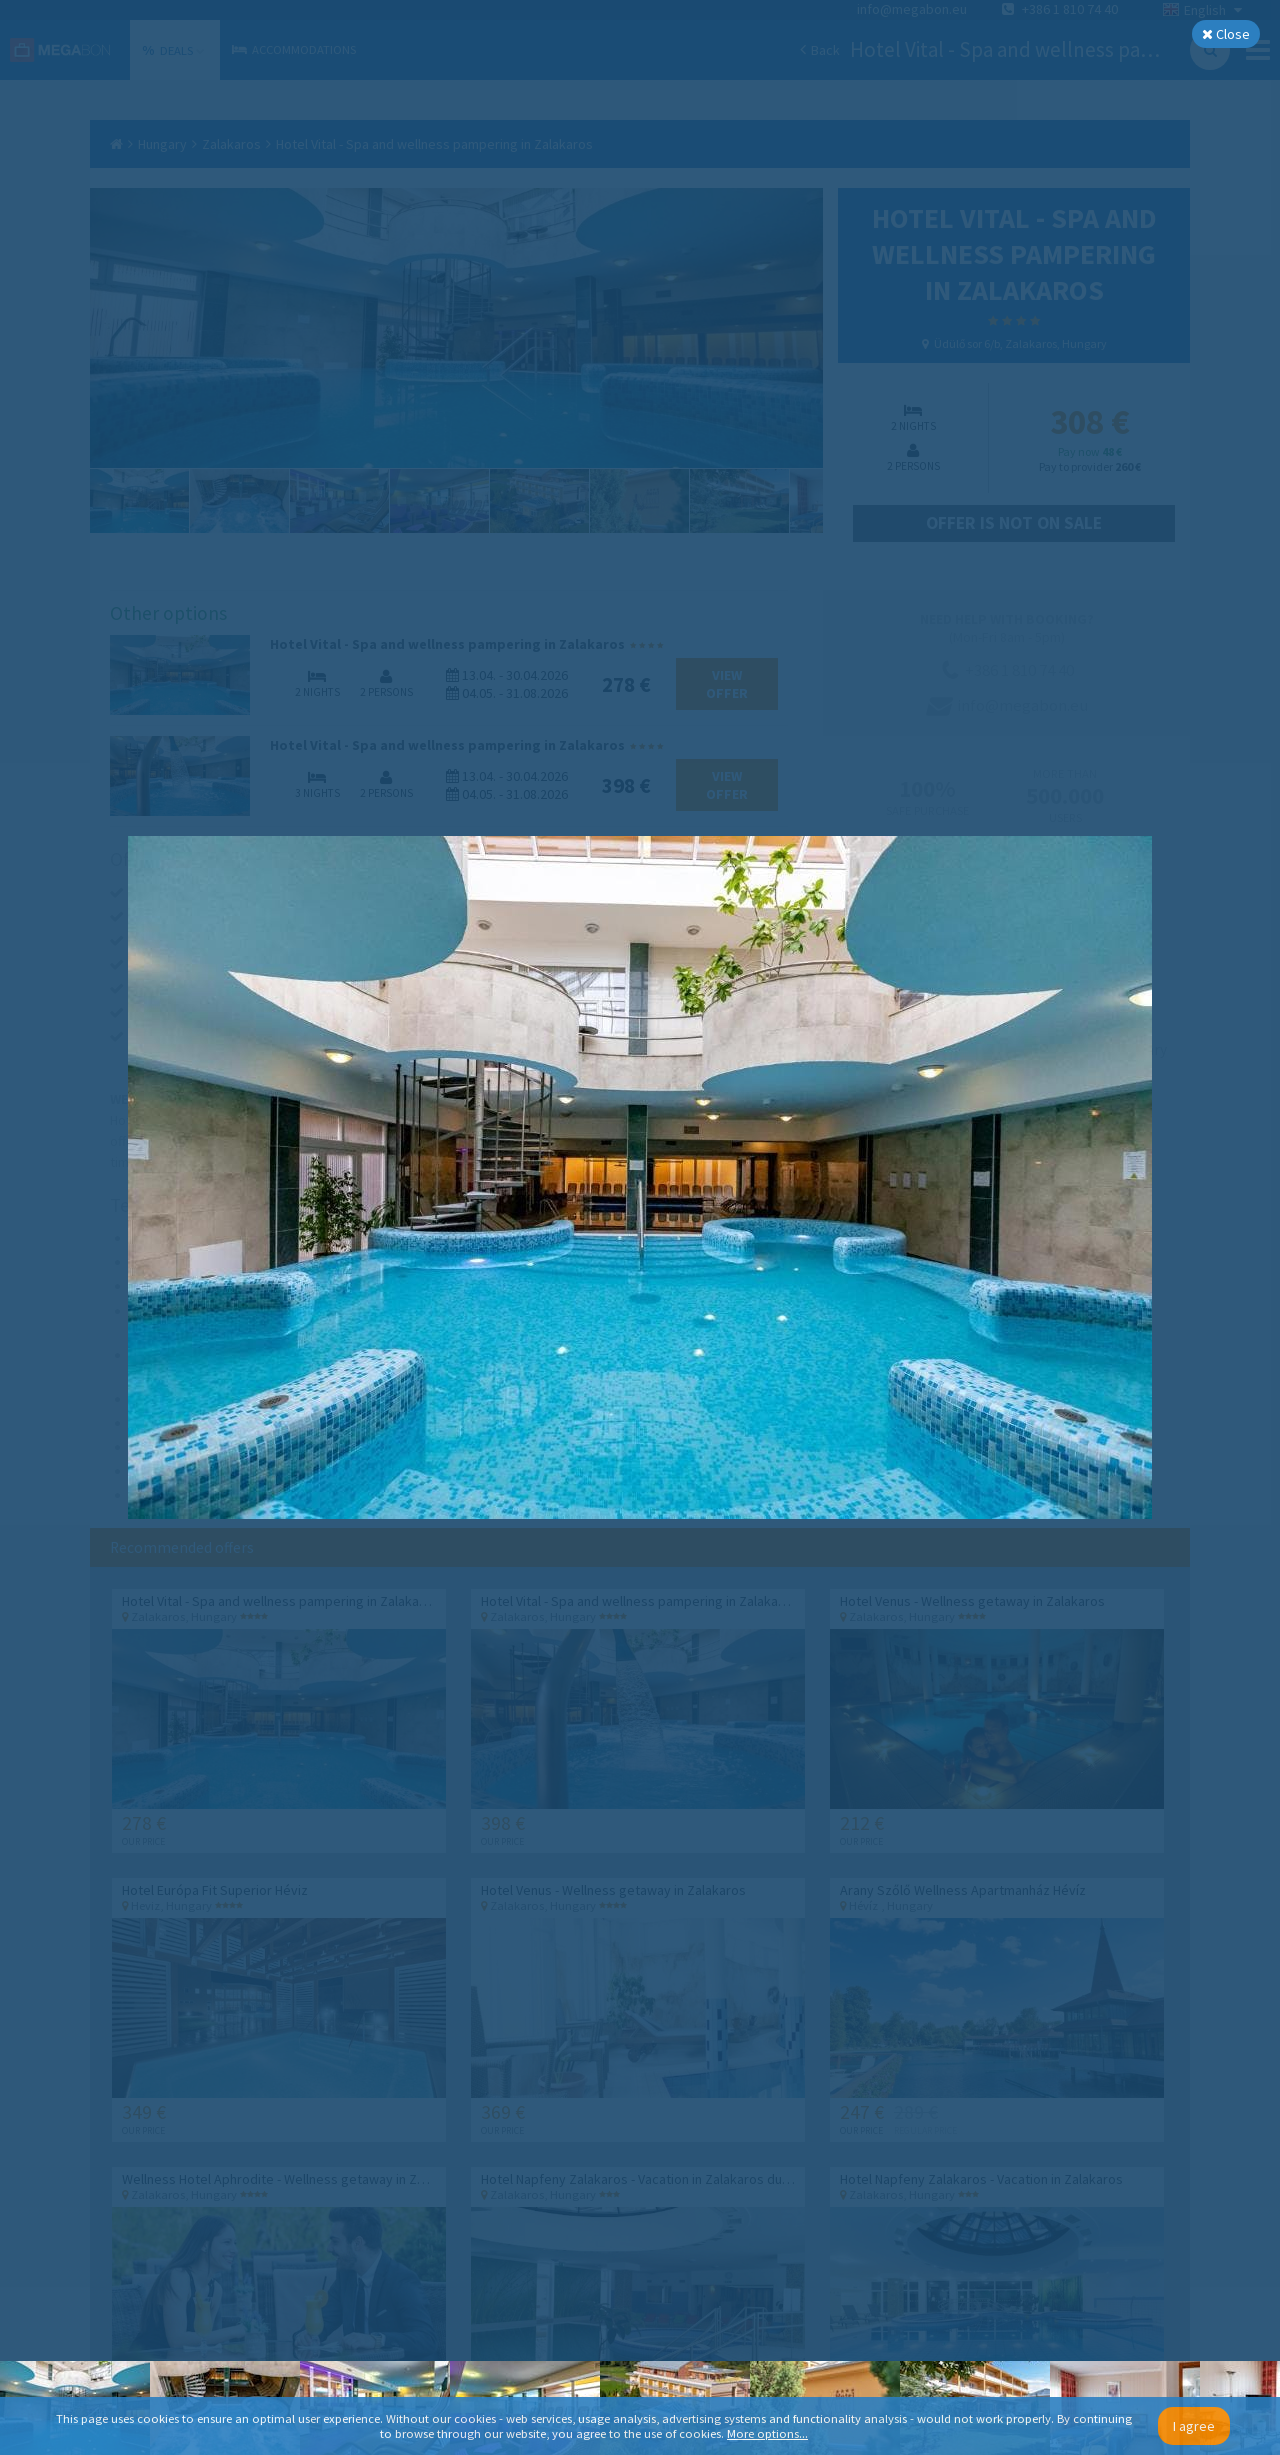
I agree (1194, 2426)
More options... (767, 2433)
